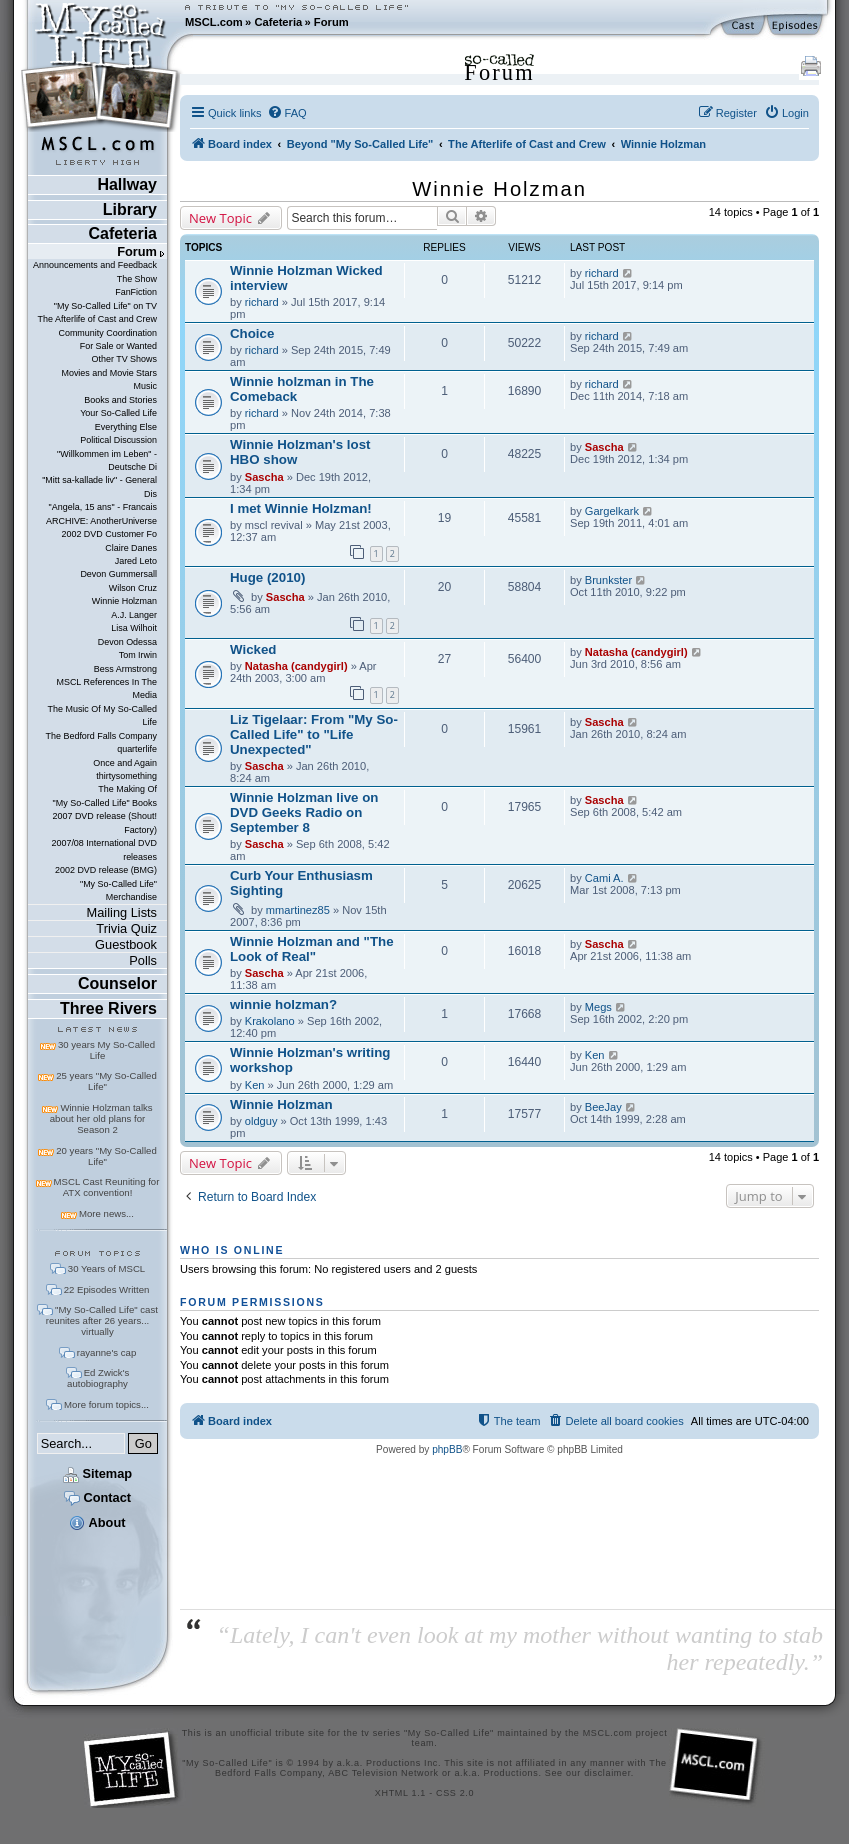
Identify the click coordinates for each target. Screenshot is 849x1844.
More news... (106, 1213)
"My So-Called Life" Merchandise (118, 890)
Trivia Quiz (126, 928)
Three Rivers (108, 1008)
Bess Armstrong (125, 669)
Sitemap (97, 1473)
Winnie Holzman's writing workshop (310, 1060)
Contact (97, 1497)
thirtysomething (126, 776)
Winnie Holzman (124, 601)
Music (145, 386)
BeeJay (603, 1107)
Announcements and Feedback (95, 265)
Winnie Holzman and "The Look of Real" (312, 949)
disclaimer (607, 1773)
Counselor (117, 983)
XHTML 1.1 (400, 1793)
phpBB (447, 1449)
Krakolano (270, 1021)
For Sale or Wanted (118, 346)
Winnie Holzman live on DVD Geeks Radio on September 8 (304, 812)
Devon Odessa (127, 642)
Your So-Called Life (118, 413)
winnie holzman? (283, 1004)
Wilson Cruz (133, 588)
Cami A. (604, 878)
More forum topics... (106, 1404)
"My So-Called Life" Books (105, 803)
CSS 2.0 (455, 1793)
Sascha (264, 477)
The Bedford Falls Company (101, 736)
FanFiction (136, 292)
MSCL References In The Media (106, 688)
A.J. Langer (134, 615)
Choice (252, 333)
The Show (137, 279)
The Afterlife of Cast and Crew (97, 319)
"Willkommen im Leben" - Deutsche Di (107, 460)
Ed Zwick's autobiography (98, 1378)
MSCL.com (214, 22)
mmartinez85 (298, 910)
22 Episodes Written (107, 1289)
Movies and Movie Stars (109, 373)
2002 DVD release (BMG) (106, 870)
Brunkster (608, 580)
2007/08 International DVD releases (104, 849)
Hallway (127, 184)
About (97, 1522)
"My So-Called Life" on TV (105, 306)
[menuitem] (287, 113)
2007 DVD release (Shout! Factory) (104, 822)
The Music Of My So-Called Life (102, 715)
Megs (598, 1007)
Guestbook (126, 944)
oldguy (261, 1121)
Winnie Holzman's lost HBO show (300, 452)
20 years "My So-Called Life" (106, 1156)
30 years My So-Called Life (106, 1050)
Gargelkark (612, 511)
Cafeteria (278, 22)
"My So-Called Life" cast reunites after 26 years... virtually (102, 1320)
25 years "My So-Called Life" (106, 1081)
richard (262, 302)
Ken (255, 1085)
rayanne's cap (106, 1352)
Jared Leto (136, 561)
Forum (331, 22)
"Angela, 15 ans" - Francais (103, 507)
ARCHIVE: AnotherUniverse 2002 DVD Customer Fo (101, 527)
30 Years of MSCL (106, 1268)
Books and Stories (120, 400)
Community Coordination (107, 333)
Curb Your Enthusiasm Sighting (301, 883)
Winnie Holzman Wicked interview (306, 278)
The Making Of (127, 789)
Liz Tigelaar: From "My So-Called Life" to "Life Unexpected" (314, 734)
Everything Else (126, 427)
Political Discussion (118, 440)
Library (130, 209)
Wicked (253, 649)
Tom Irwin (138, 655)
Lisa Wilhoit (134, 628)
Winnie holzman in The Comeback (302, 389)
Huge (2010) (267, 577)
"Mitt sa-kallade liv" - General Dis (99, 486)
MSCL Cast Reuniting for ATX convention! (107, 1187)
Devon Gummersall (118, 574)
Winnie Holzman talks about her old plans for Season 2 (101, 1118)
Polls (143, 960)
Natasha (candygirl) (296, 666)
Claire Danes (131, 548)
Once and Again (125, 763)
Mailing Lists (122, 912)
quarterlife (137, 749)
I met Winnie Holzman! (301, 508)
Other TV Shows (124, 359)
